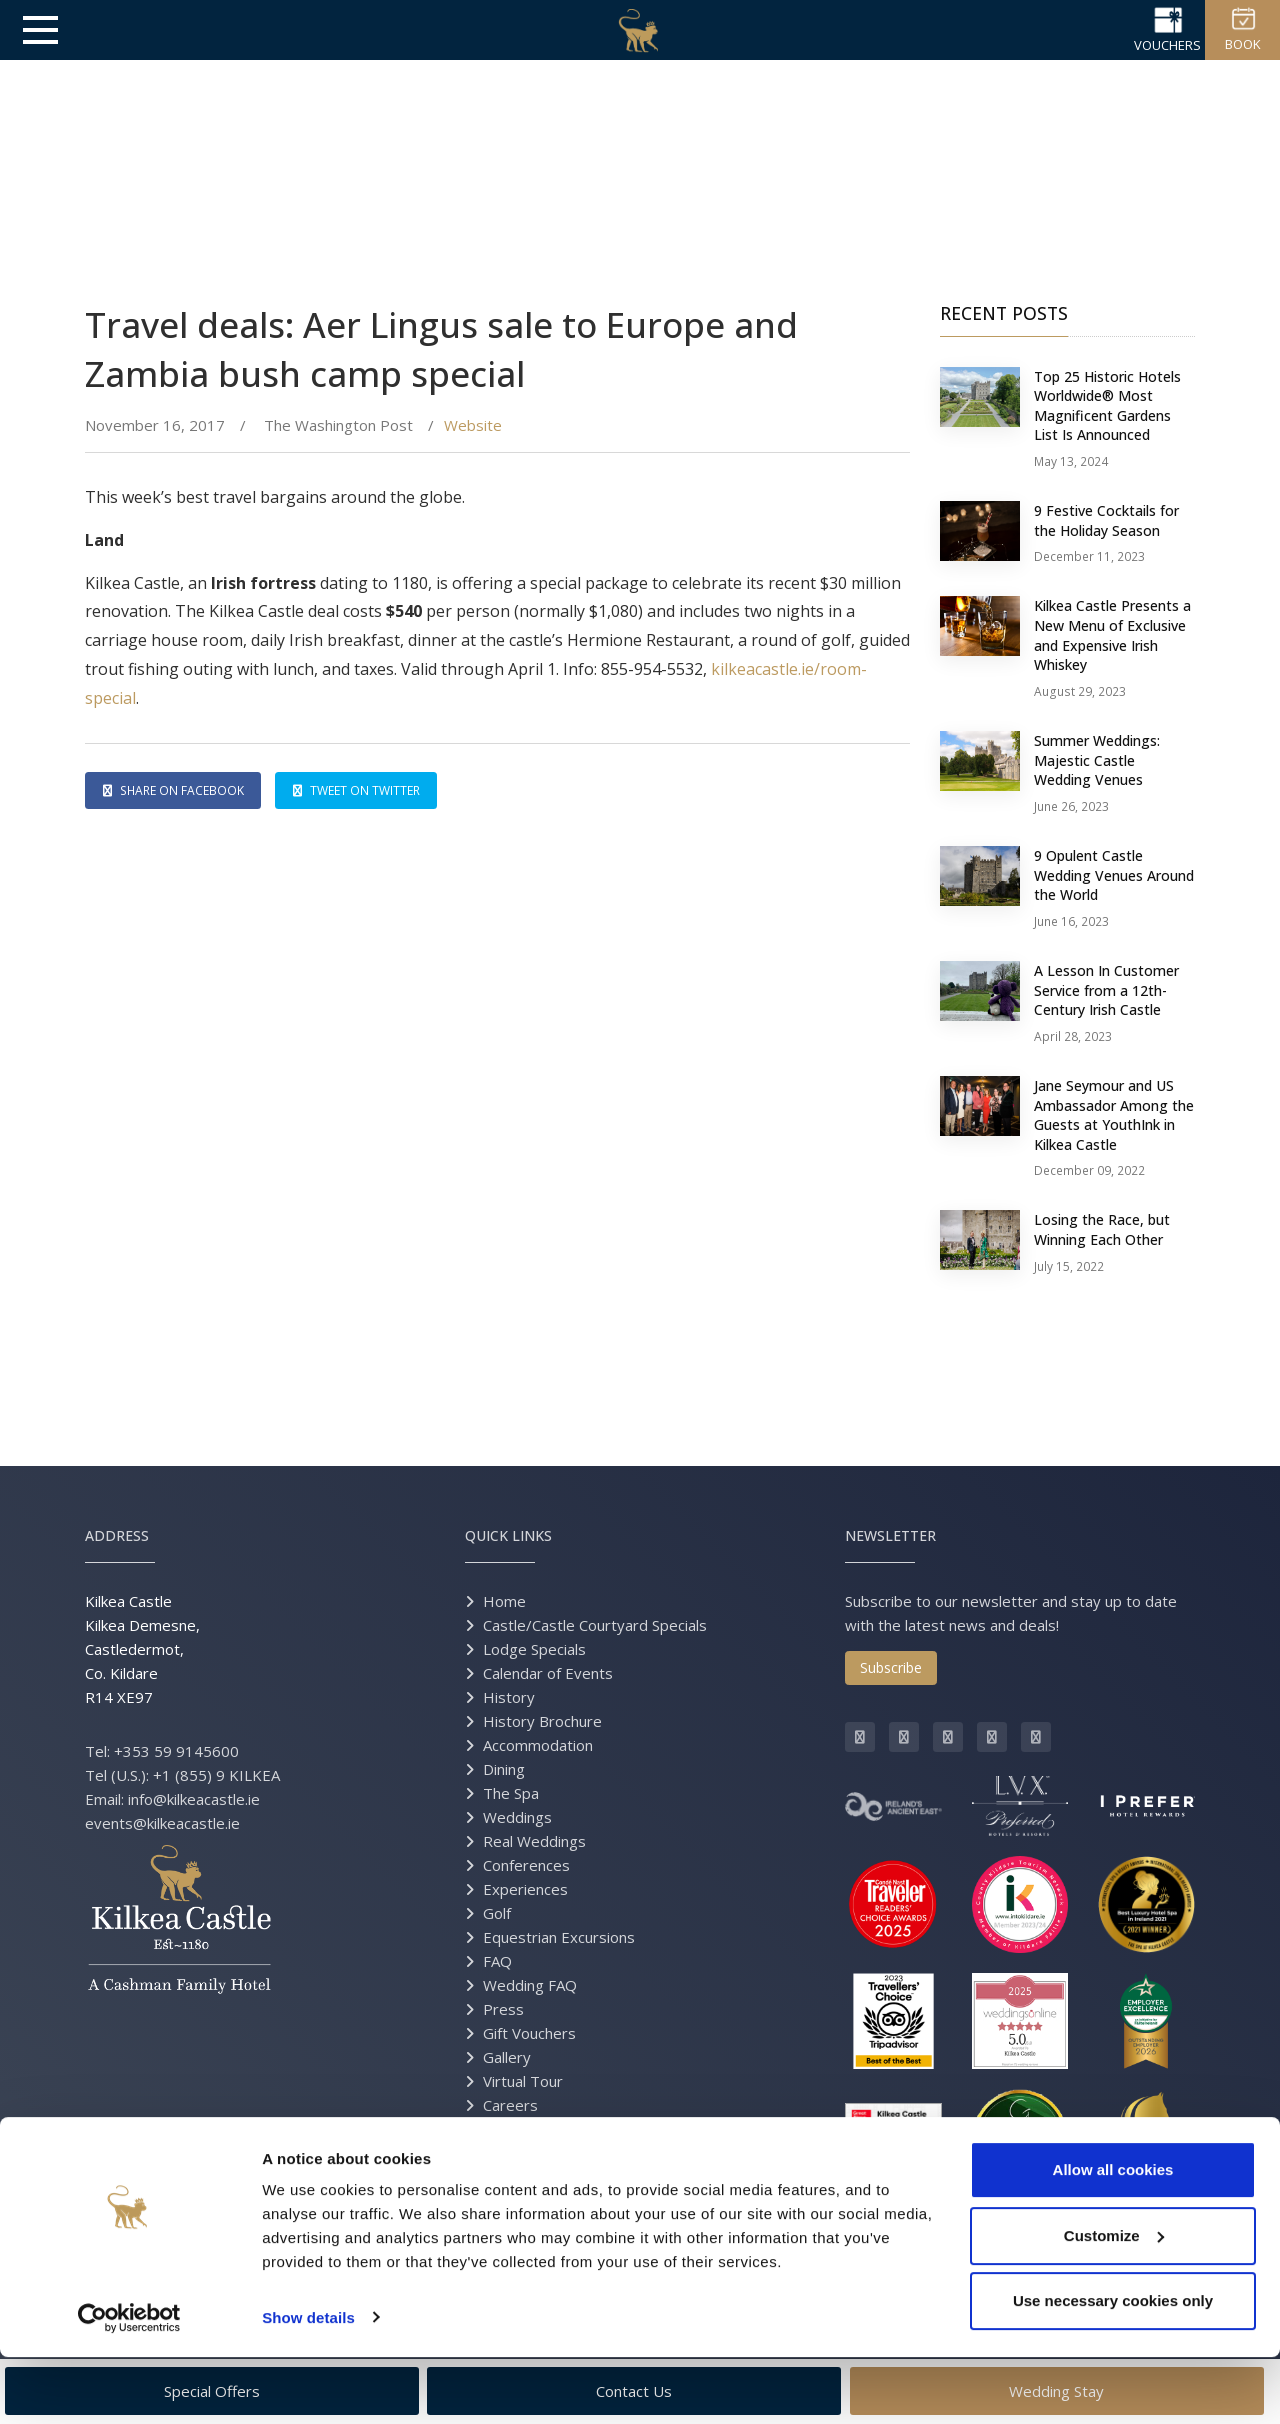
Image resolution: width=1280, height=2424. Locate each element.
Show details (308, 2384)
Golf (497, 1913)
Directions (518, 2153)
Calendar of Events (548, 1673)
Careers (510, 2105)
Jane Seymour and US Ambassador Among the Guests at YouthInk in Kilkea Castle (1114, 1115)
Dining (504, 1769)
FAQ (497, 1961)
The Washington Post (336, 425)
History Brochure (542, 1721)
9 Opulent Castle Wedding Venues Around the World (1114, 875)
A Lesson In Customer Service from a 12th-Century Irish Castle (1106, 990)
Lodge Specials (534, 1649)
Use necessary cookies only (1113, 2368)
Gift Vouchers (529, 2033)
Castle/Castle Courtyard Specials (595, 1625)
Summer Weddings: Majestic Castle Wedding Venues (1097, 760)
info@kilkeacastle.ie (194, 1799)
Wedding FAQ (530, 1985)
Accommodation (538, 1745)
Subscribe (891, 1667)
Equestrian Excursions (559, 1937)
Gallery (507, 2057)
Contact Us (521, 2129)
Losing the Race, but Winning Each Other (1102, 1229)
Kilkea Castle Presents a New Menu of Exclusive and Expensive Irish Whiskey (1112, 635)
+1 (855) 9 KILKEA (216, 1775)
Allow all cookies (1113, 2237)
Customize (1114, 2302)
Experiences (525, 1889)
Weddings (517, 1817)
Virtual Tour (523, 2081)
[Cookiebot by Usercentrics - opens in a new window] (129, 2385)
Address (117, 1535)
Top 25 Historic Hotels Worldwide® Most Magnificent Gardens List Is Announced (1107, 406)
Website (473, 425)
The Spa (511, 1793)
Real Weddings (534, 1841)
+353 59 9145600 (176, 1751)
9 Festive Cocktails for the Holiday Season (1106, 520)
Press (503, 2009)
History (509, 1697)
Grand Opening (535, 2177)
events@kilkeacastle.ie (162, 1823)
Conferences (526, 1865)
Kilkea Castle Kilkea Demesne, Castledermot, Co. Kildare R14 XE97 (142, 1649)
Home (504, 1601)
